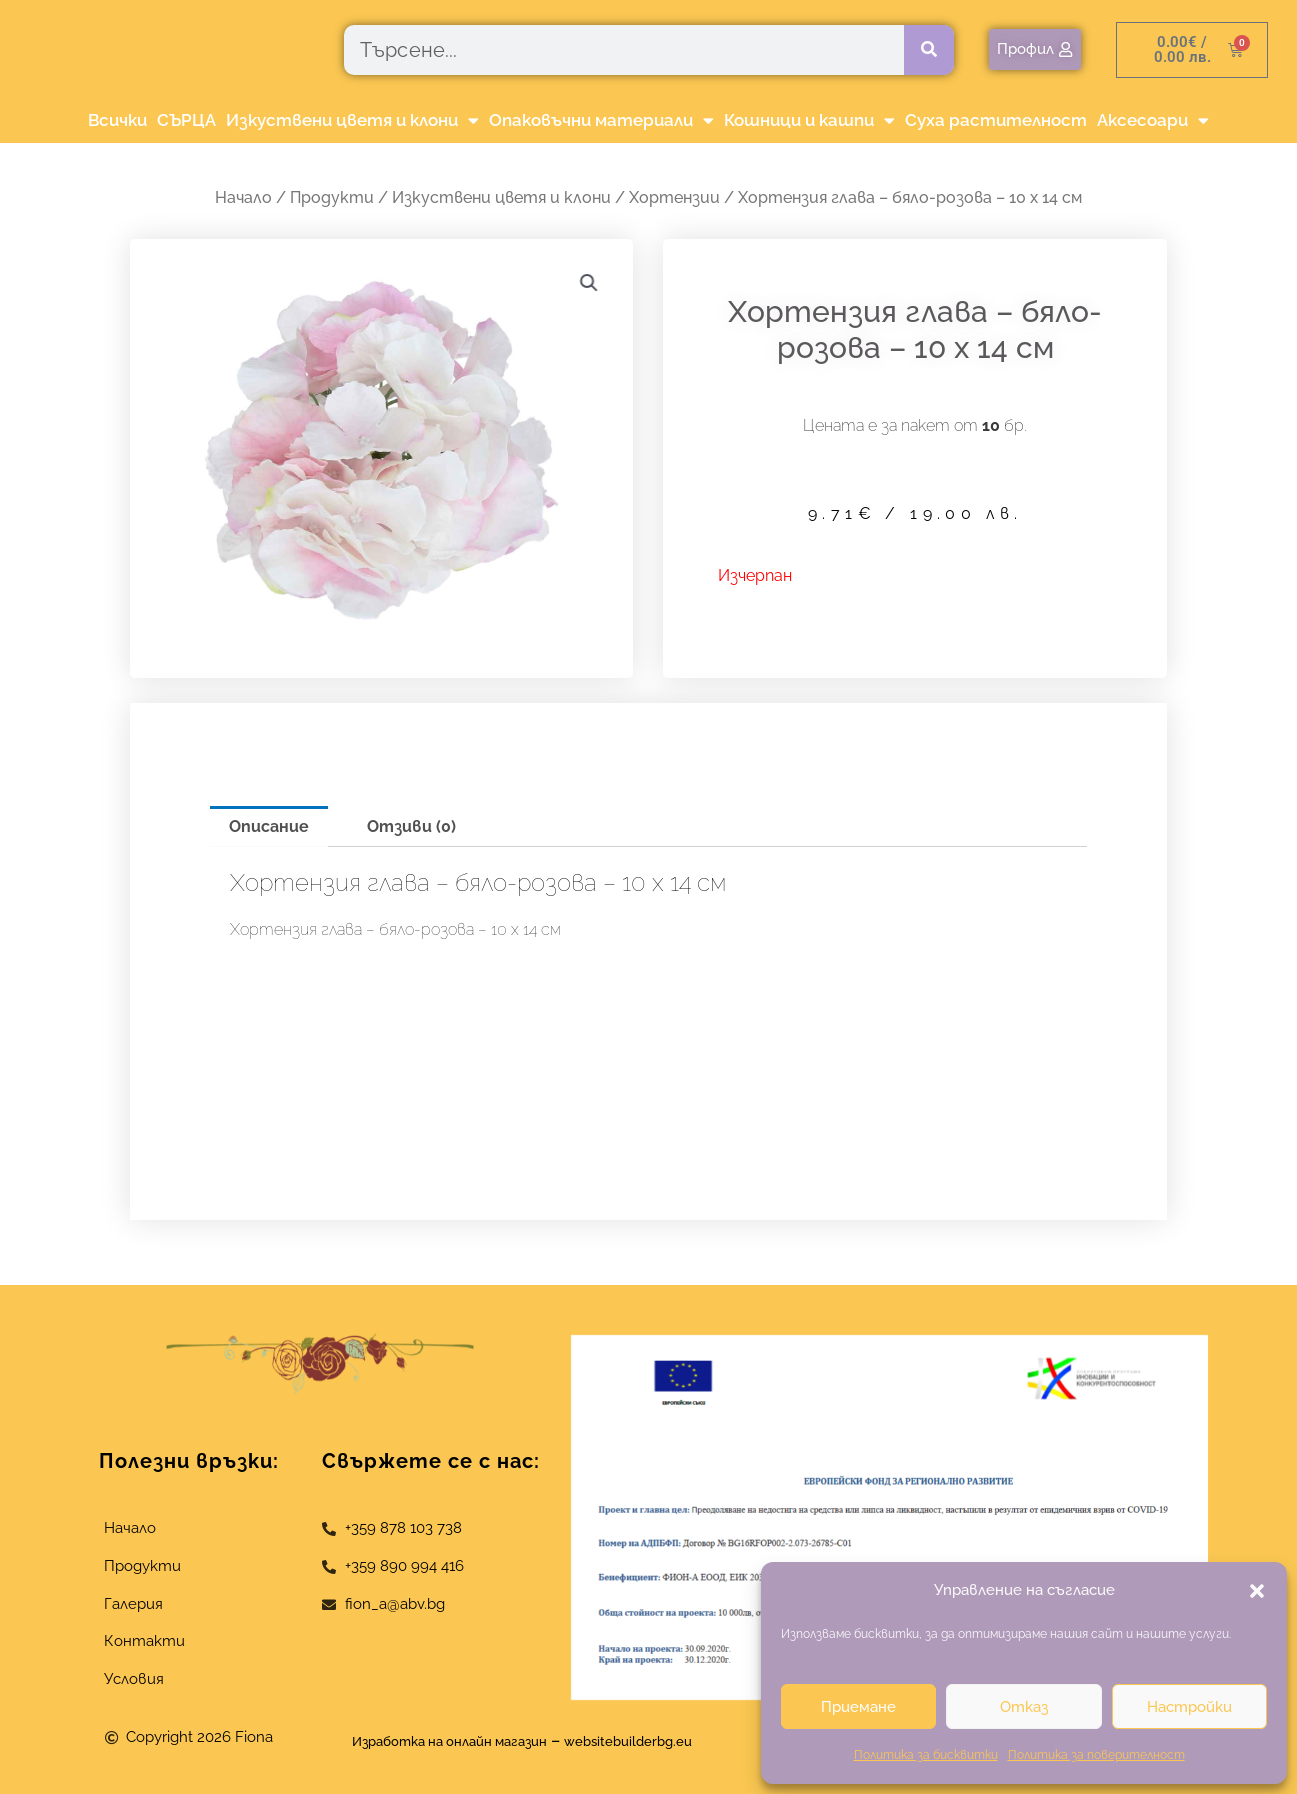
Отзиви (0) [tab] (411, 826)
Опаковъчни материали (601, 120)
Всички (117, 120)
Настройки (1189, 1707)
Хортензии (674, 197)
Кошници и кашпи (809, 120)
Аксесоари (1153, 120)
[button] (1257, 1591)
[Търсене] (929, 50)
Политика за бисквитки (926, 1755)
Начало (243, 197)
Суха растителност (996, 120)
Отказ (1024, 1707)
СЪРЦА (186, 120)
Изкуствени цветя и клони (352, 120)
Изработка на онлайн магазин (435, 1740)
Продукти (332, 197)
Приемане (858, 1707)
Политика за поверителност (1096, 1755)
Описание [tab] (269, 826)
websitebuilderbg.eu (656, 1740)
